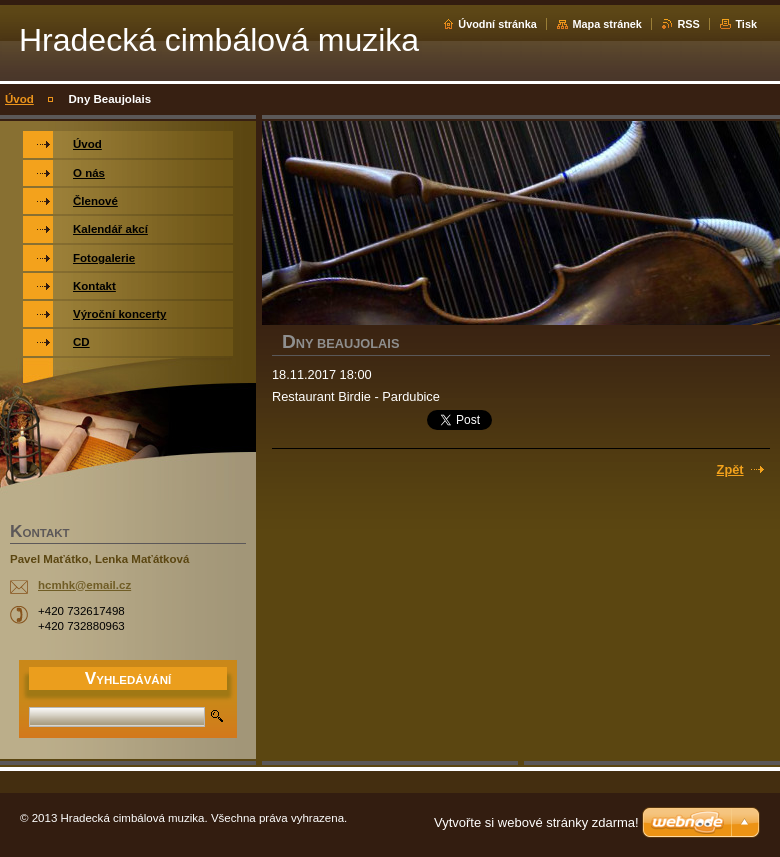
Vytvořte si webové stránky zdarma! (536, 822)
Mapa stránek (607, 24)
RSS (688, 24)
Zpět (730, 469)
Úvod (19, 99)
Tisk (746, 24)
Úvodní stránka (497, 24)
